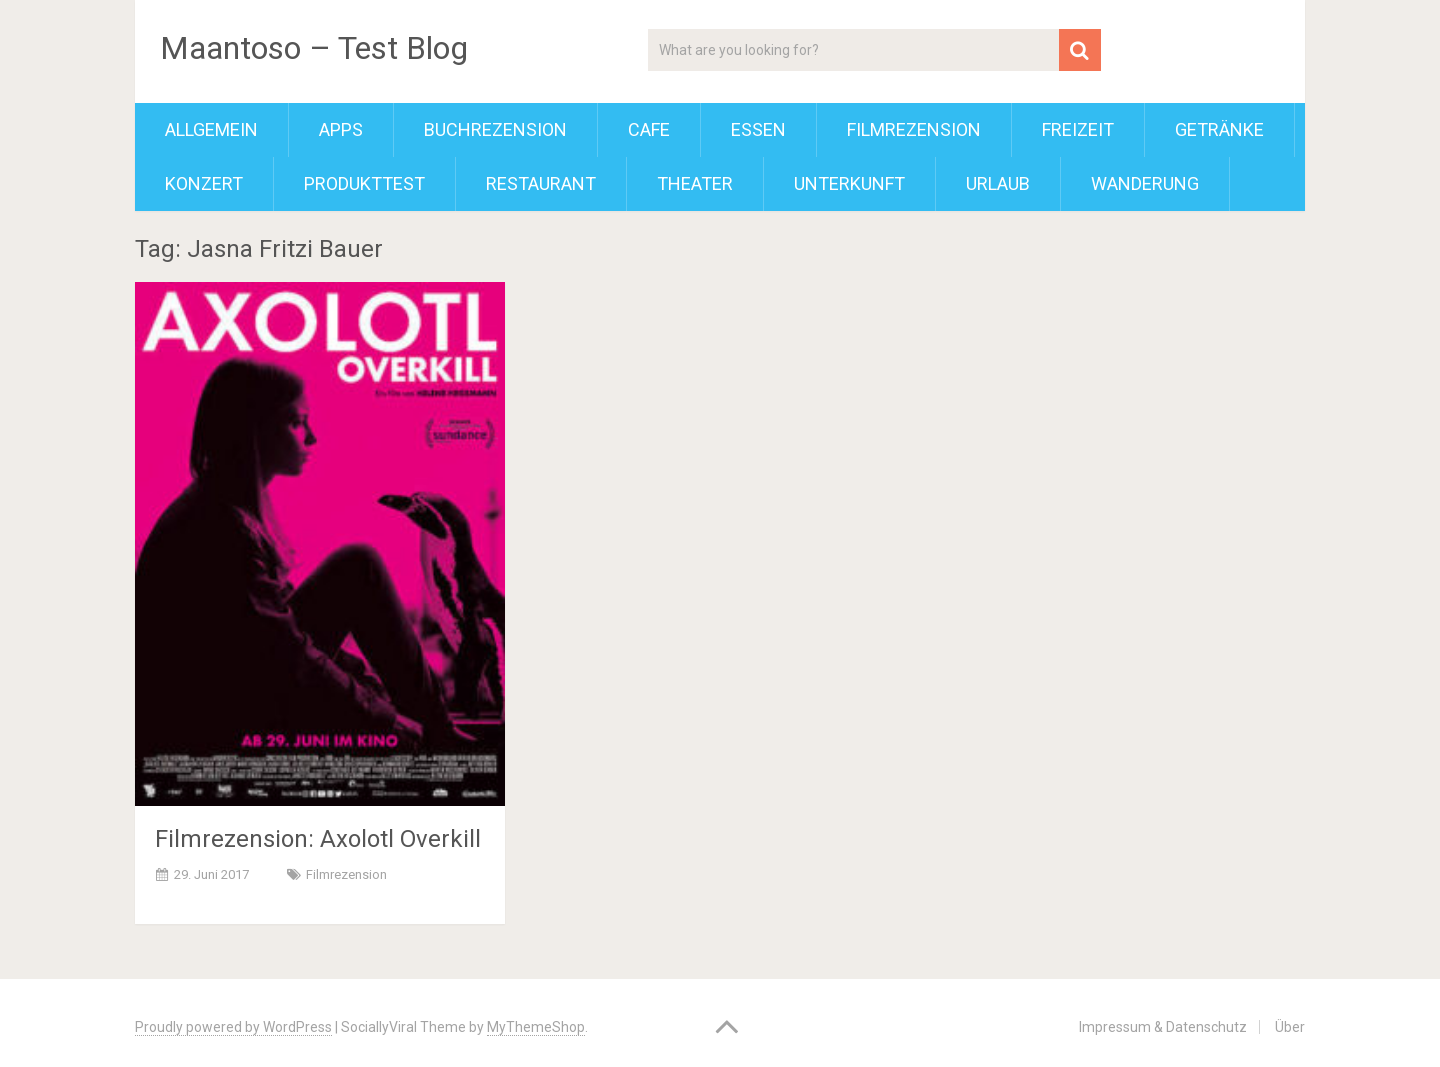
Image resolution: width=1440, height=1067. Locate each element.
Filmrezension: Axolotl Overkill (318, 839)
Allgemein (211, 129)
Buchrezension (495, 129)
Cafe (649, 129)
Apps (341, 129)
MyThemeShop (536, 1027)
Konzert (204, 183)
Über (1290, 1027)
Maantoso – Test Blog (314, 48)
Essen (758, 129)
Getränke (1219, 129)
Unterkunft (849, 183)
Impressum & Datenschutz (1163, 1027)
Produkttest (364, 183)
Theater (695, 183)
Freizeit (1078, 129)
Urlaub (998, 183)
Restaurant (541, 183)
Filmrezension (914, 129)
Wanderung (1145, 183)
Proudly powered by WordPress (233, 1027)
